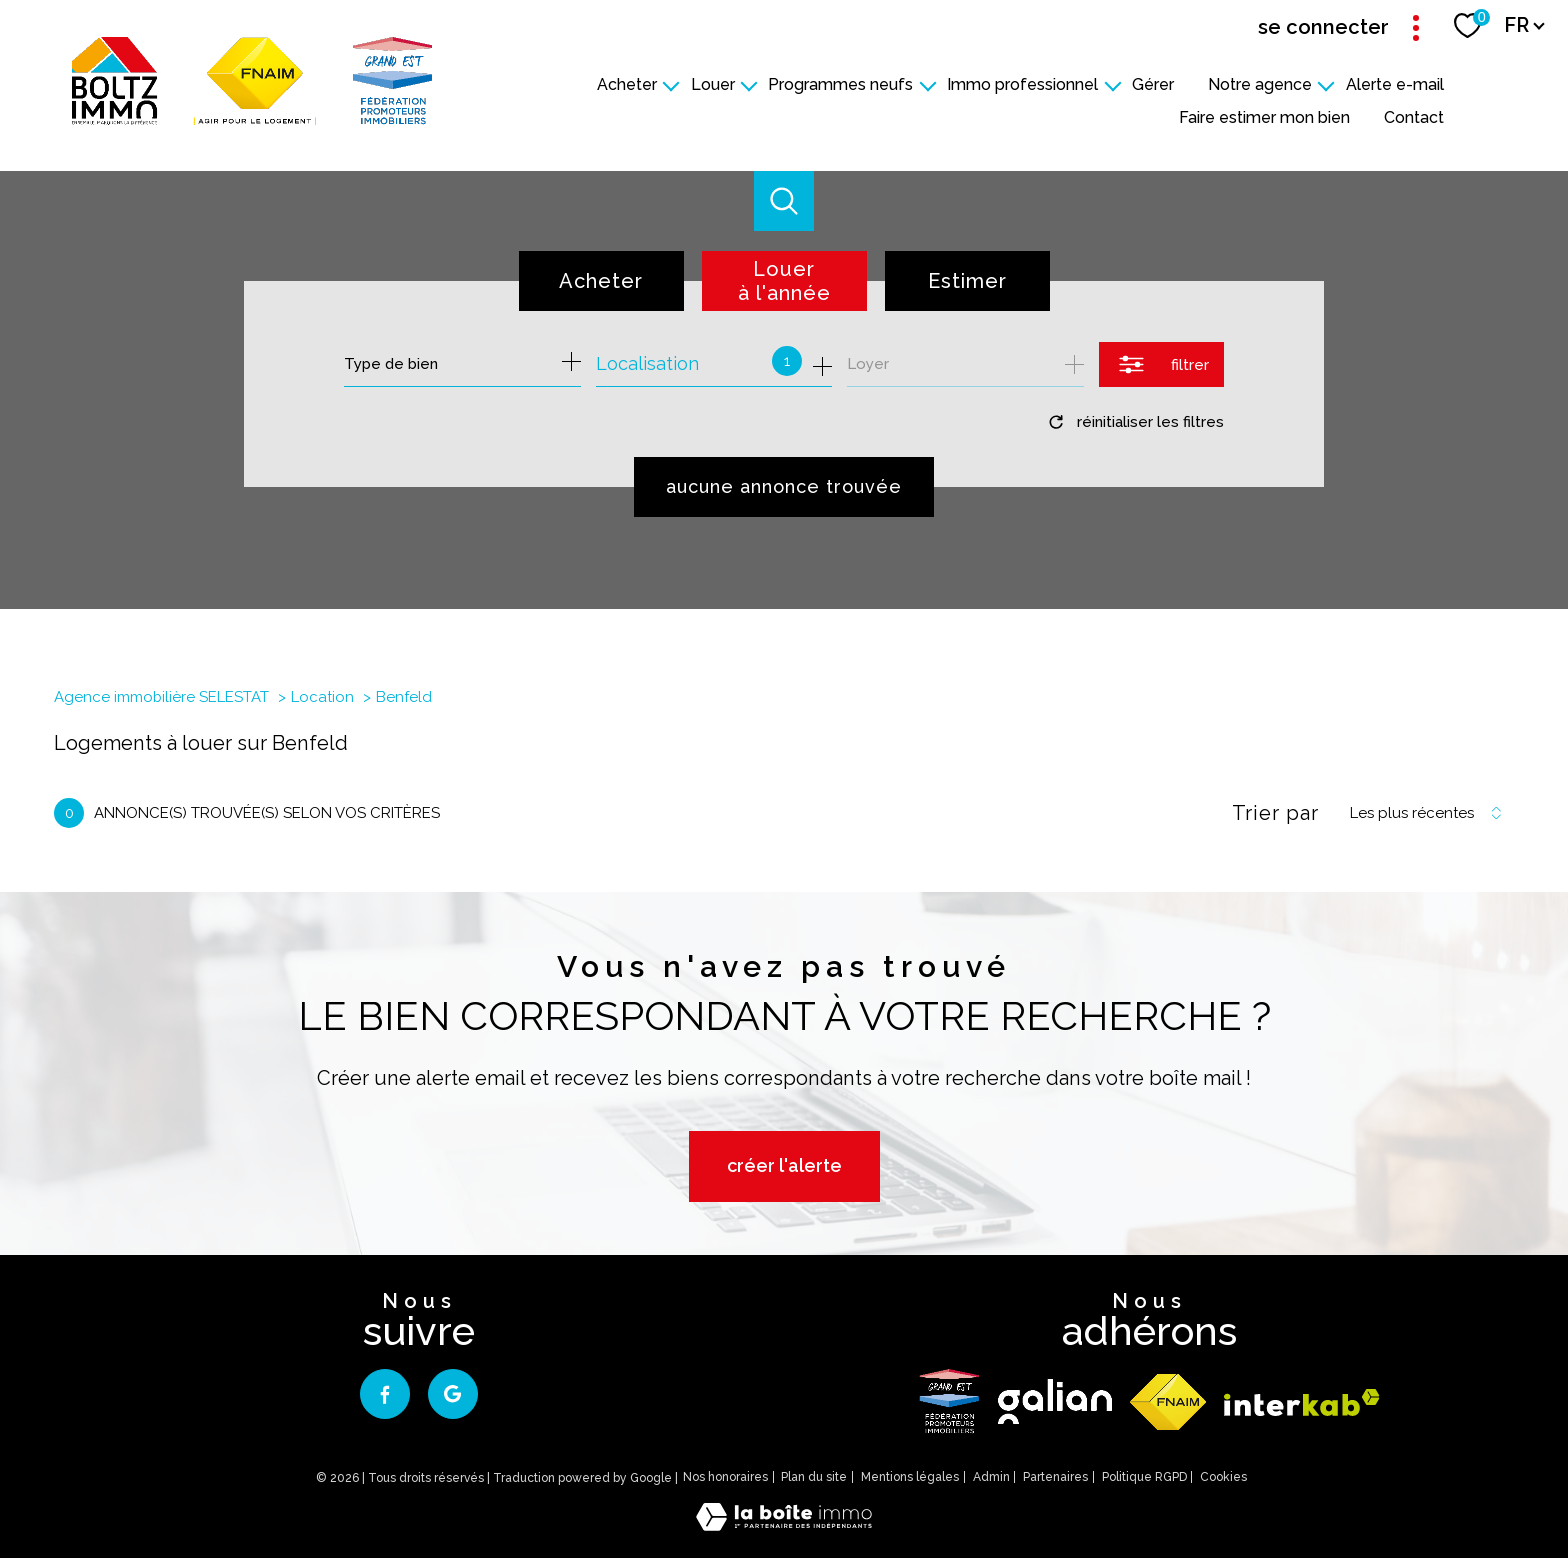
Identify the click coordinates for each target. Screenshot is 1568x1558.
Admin (991, 1477)
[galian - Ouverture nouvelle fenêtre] (1055, 1401)
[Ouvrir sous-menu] (671, 85)
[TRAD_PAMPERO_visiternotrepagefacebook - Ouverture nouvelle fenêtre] (385, 1394)
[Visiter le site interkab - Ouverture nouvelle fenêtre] (1302, 1402)
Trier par (1275, 813)
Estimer (967, 281)
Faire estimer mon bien (1264, 117)
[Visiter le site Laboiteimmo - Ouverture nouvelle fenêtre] (784, 1524)
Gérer (1153, 84)
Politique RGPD (1144, 1477)
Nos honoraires (725, 1477)
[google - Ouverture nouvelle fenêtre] (453, 1394)
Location (322, 697)
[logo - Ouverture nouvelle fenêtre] (949, 1401)
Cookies (1223, 1477)
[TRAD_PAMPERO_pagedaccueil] (252, 118)
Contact (1414, 117)
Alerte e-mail (1395, 84)
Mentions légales (910, 1477)
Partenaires (1055, 1477)
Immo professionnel (1022, 84)
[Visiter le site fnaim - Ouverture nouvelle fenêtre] (1168, 1402)
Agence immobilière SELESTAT (161, 697)
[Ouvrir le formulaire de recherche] (1161, 364)
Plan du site (814, 1477)
